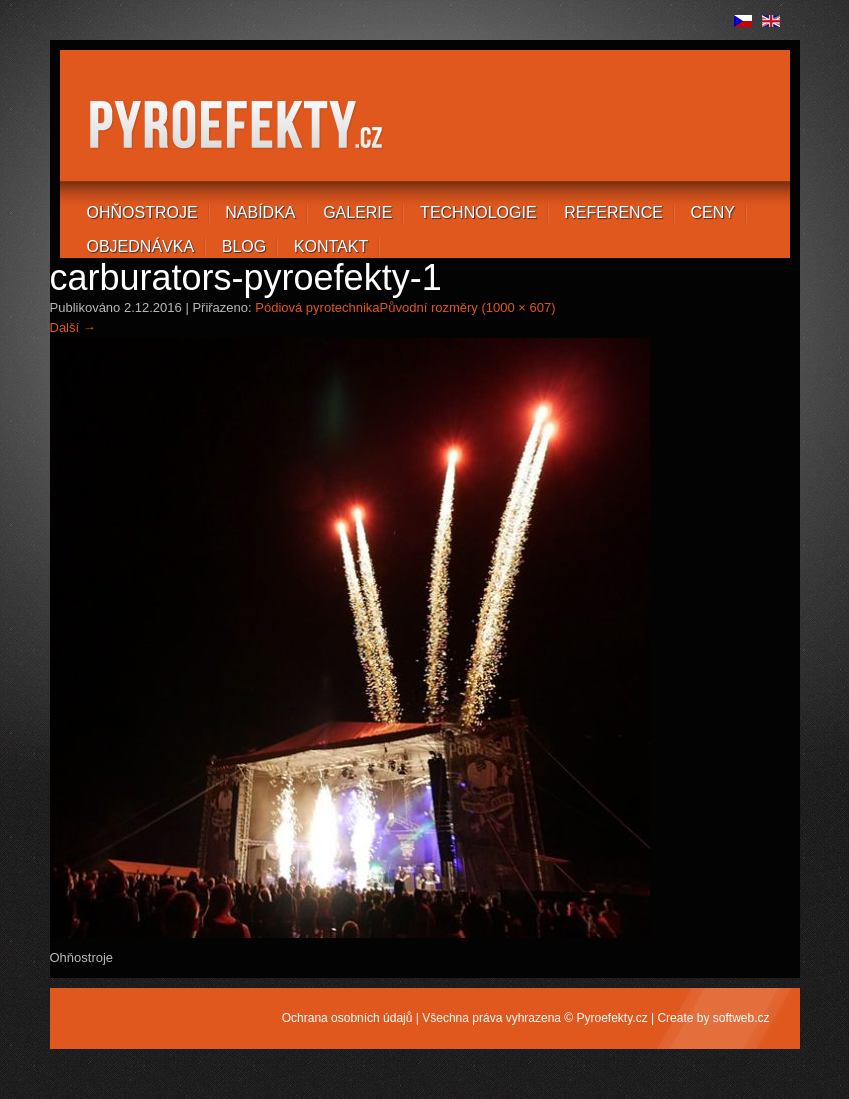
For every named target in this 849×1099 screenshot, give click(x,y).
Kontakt (331, 246)
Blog (244, 246)
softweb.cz (741, 1018)
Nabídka (260, 212)
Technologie (478, 212)
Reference (613, 212)
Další (73, 327)
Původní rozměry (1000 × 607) (468, 307)
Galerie (357, 212)
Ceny (713, 212)
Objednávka (141, 246)
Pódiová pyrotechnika (317, 307)
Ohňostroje (142, 212)
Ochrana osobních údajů (347, 1018)
